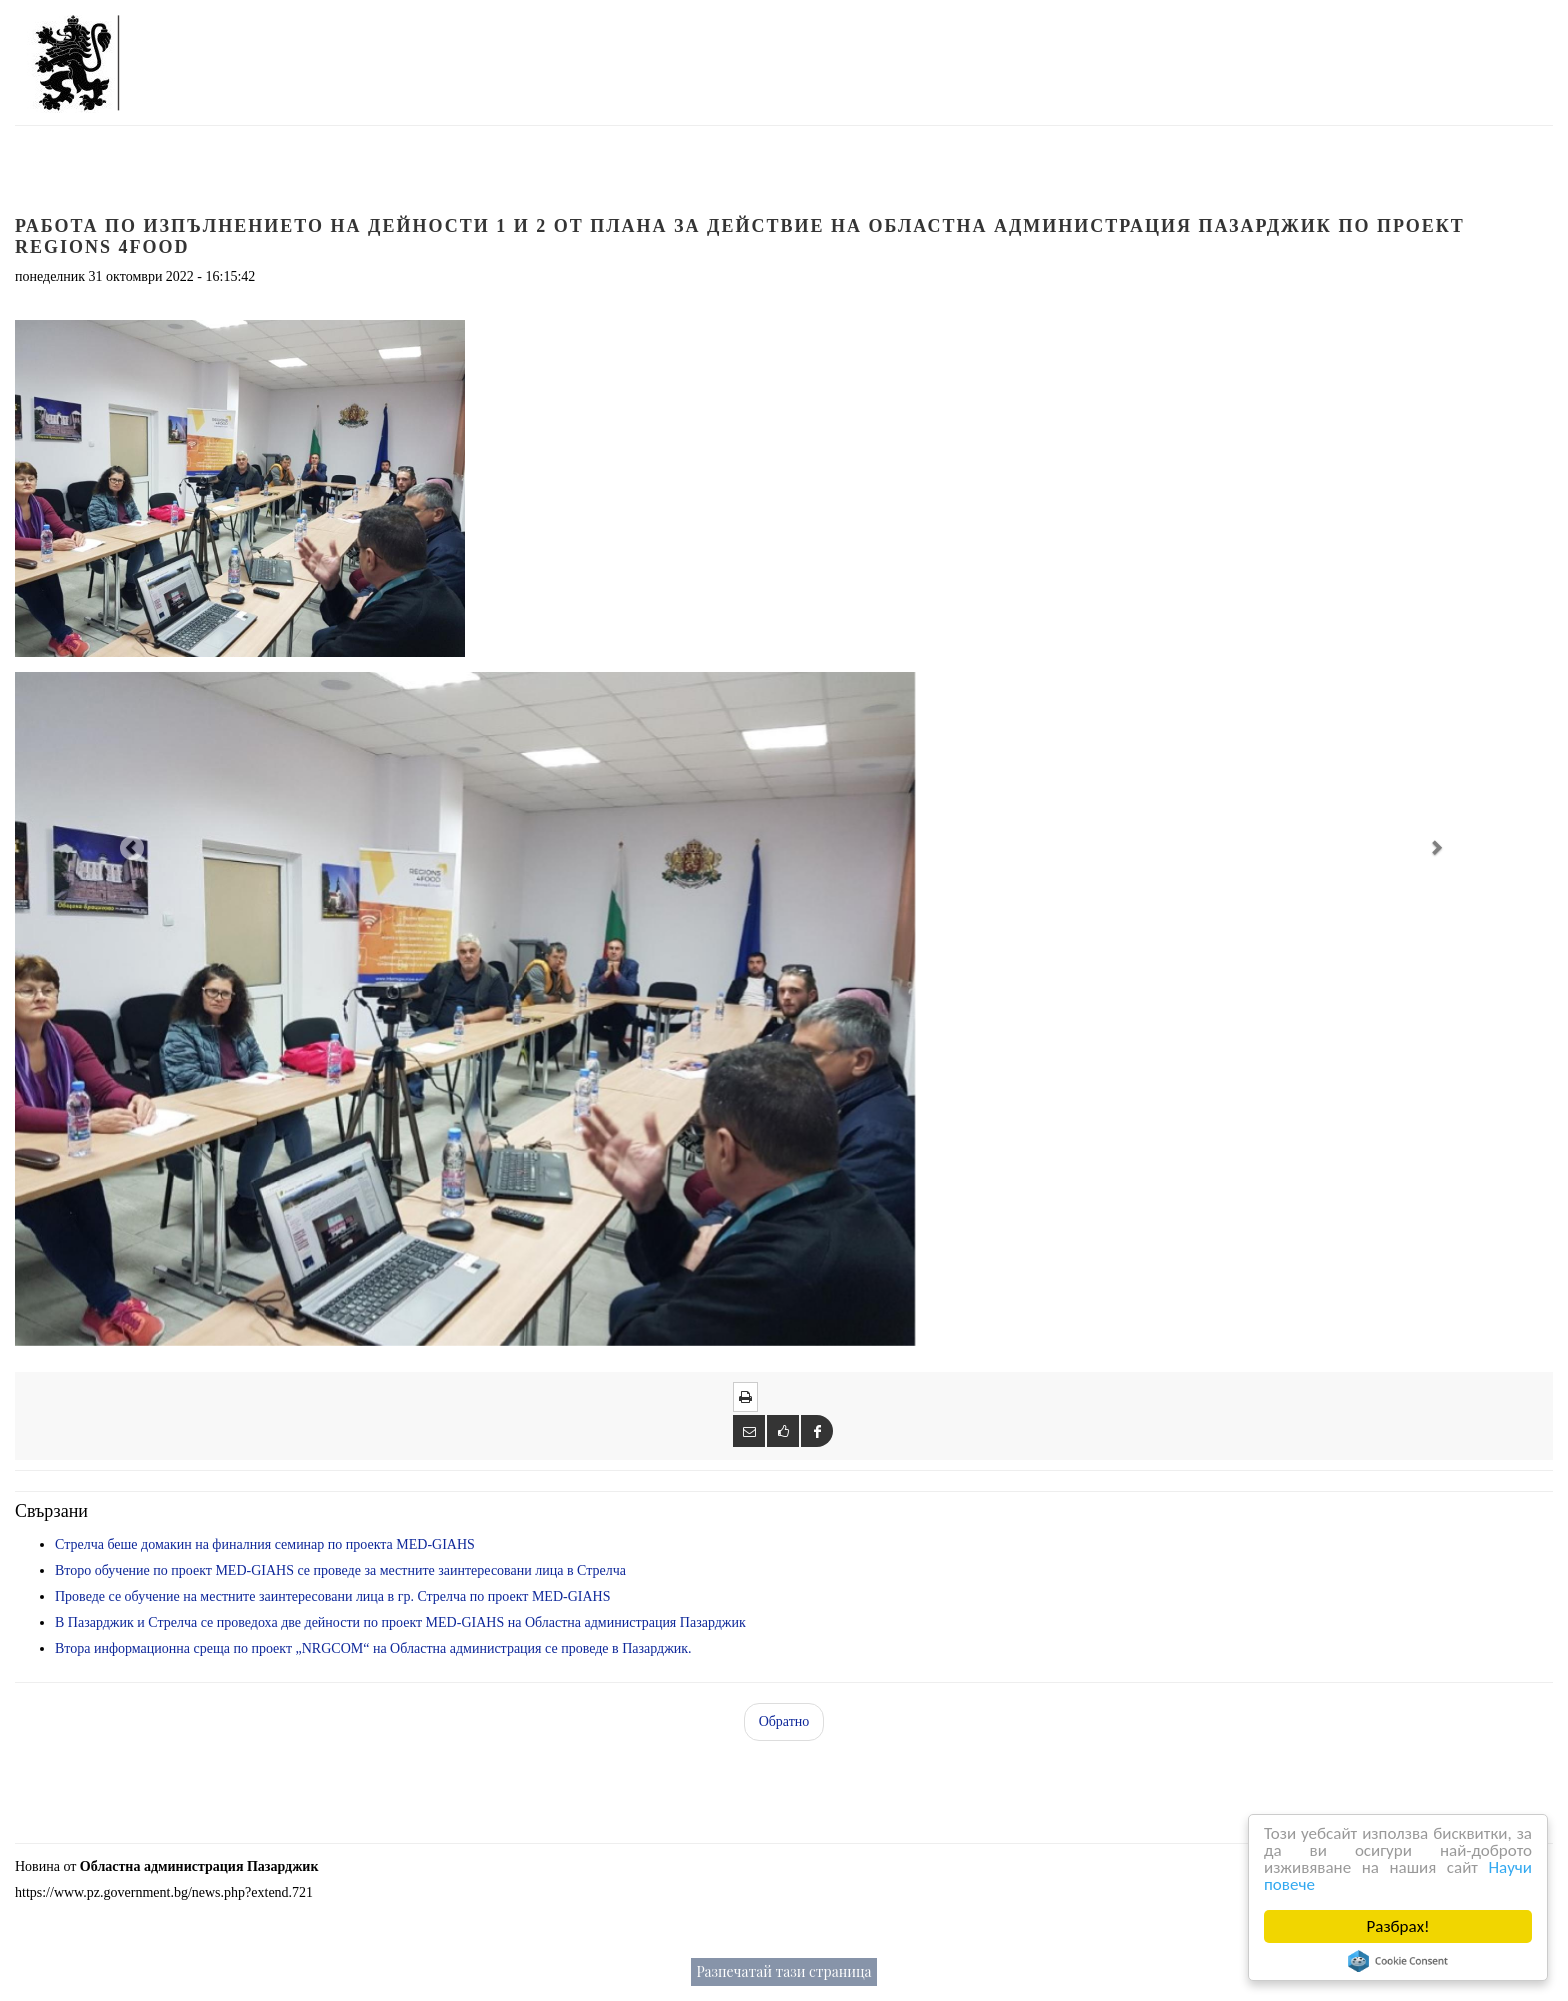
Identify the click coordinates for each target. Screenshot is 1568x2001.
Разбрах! (1398, 1926)
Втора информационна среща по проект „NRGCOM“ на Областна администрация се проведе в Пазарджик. (373, 1648)
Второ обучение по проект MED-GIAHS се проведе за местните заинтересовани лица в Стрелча (340, 1570)
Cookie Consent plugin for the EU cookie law (1398, 1961)
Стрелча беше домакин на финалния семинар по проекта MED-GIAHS (265, 1544)
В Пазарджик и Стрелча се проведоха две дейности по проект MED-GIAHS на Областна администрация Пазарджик (400, 1622)
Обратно (784, 1721)
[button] (130, 846)
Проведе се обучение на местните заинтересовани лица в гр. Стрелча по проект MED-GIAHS (332, 1596)
